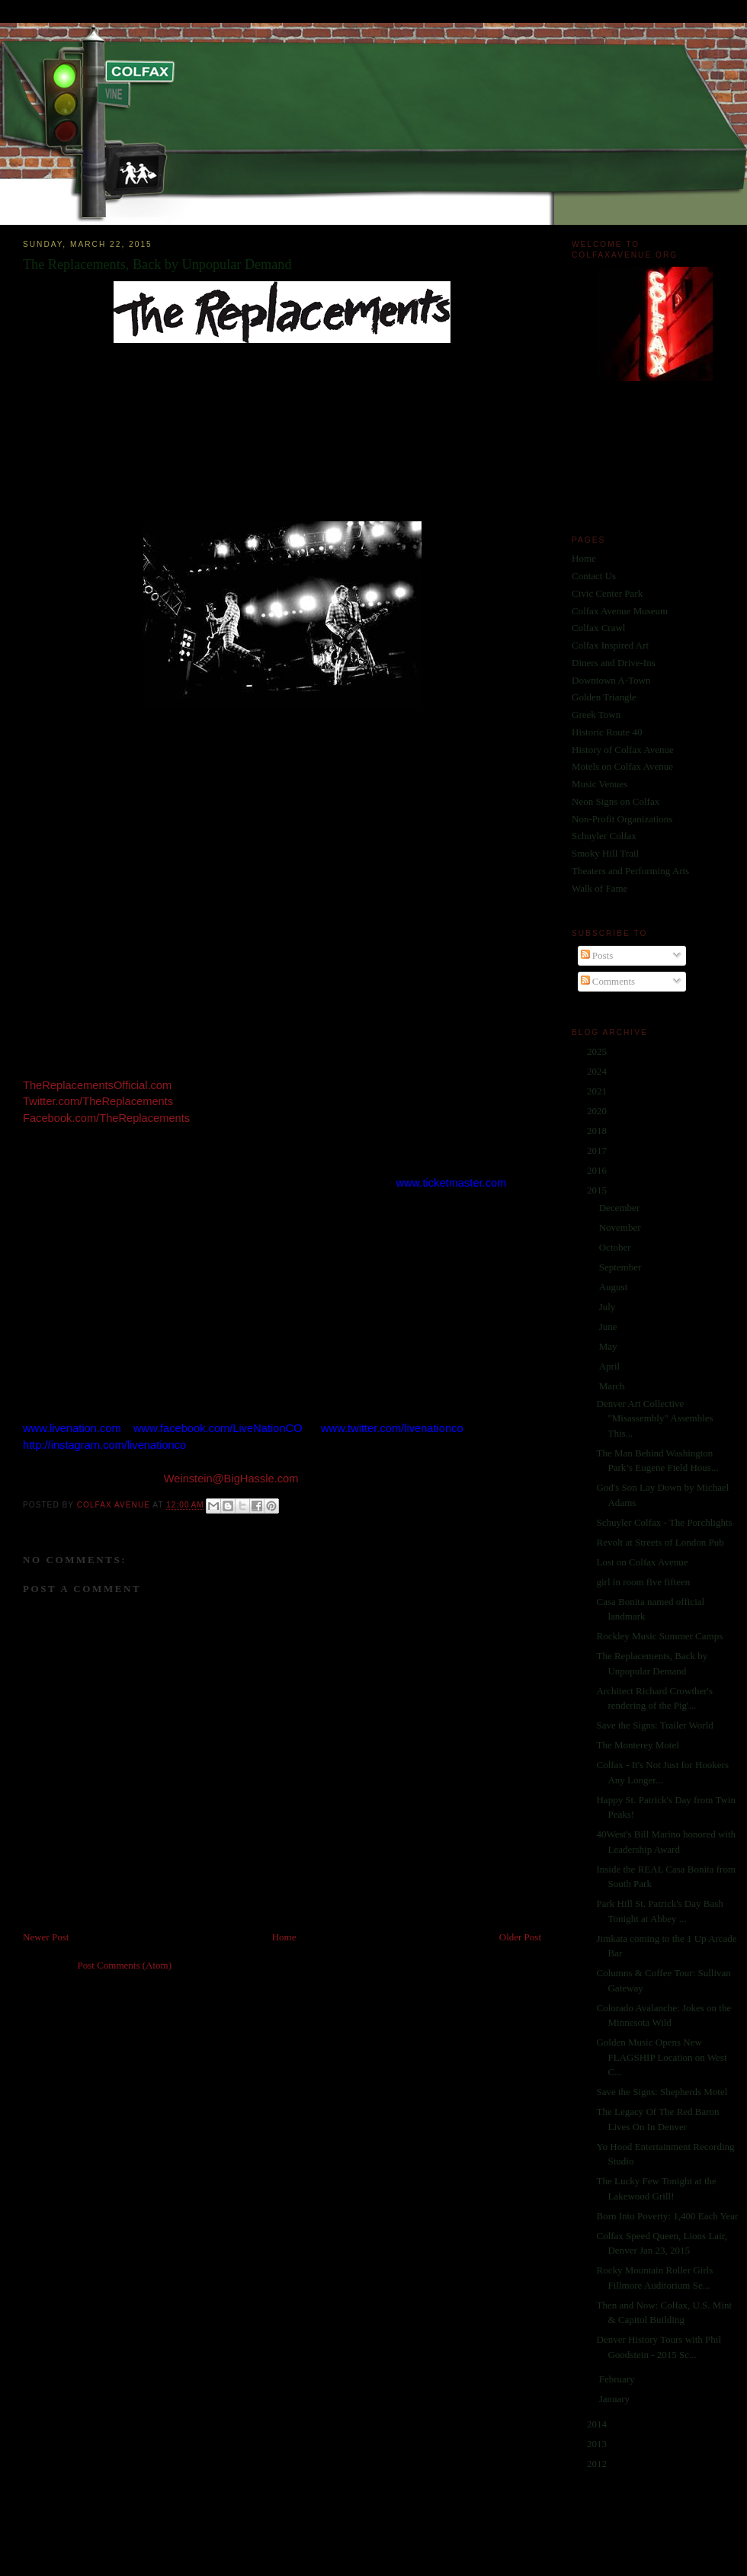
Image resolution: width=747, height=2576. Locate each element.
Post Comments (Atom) (125, 1965)
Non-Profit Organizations (622, 819)
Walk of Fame (599, 888)
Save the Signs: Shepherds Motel (661, 2091)
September (621, 1267)
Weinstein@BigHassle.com (231, 1478)
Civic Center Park (607, 593)
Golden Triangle (604, 697)
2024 (598, 1071)
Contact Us (594, 576)
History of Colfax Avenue (623, 749)
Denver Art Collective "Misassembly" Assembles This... (654, 1418)
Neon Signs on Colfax (615, 801)
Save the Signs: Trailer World (654, 1725)
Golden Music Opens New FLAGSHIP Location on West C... (661, 2057)
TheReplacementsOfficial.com (97, 1085)
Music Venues (599, 784)
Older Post (520, 1937)
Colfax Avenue (115, 1505)
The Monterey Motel (637, 1745)
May (609, 1346)
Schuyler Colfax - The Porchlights (664, 1522)
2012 (598, 2463)
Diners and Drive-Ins (614, 662)
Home (284, 1937)
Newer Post (46, 1937)
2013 (598, 2443)
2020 (598, 1111)
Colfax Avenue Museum (620, 611)
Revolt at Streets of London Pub (659, 1542)
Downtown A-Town (611, 680)
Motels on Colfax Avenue (622, 766)
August (614, 1287)
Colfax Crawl (598, 627)
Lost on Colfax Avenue (642, 1562)
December (621, 1207)
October (616, 1247)
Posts (597, 955)
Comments (608, 981)
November (621, 1227)
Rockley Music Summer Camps (659, 1636)
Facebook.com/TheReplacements (106, 1118)
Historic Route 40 (607, 732)
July (608, 1306)
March (613, 1386)
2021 (598, 1091)
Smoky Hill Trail (605, 853)
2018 (598, 1130)
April (611, 1366)
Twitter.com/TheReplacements (98, 1101)
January (616, 2399)
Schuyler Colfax (604, 835)
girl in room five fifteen (643, 1582)
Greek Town (596, 714)
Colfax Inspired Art (610, 645)
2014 (598, 2424)
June (609, 1326)
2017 (598, 1150)
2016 (598, 1170)
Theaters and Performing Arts (630, 870)
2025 (598, 1051)
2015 (598, 1190)
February (618, 2379)
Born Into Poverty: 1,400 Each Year (667, 2216)
